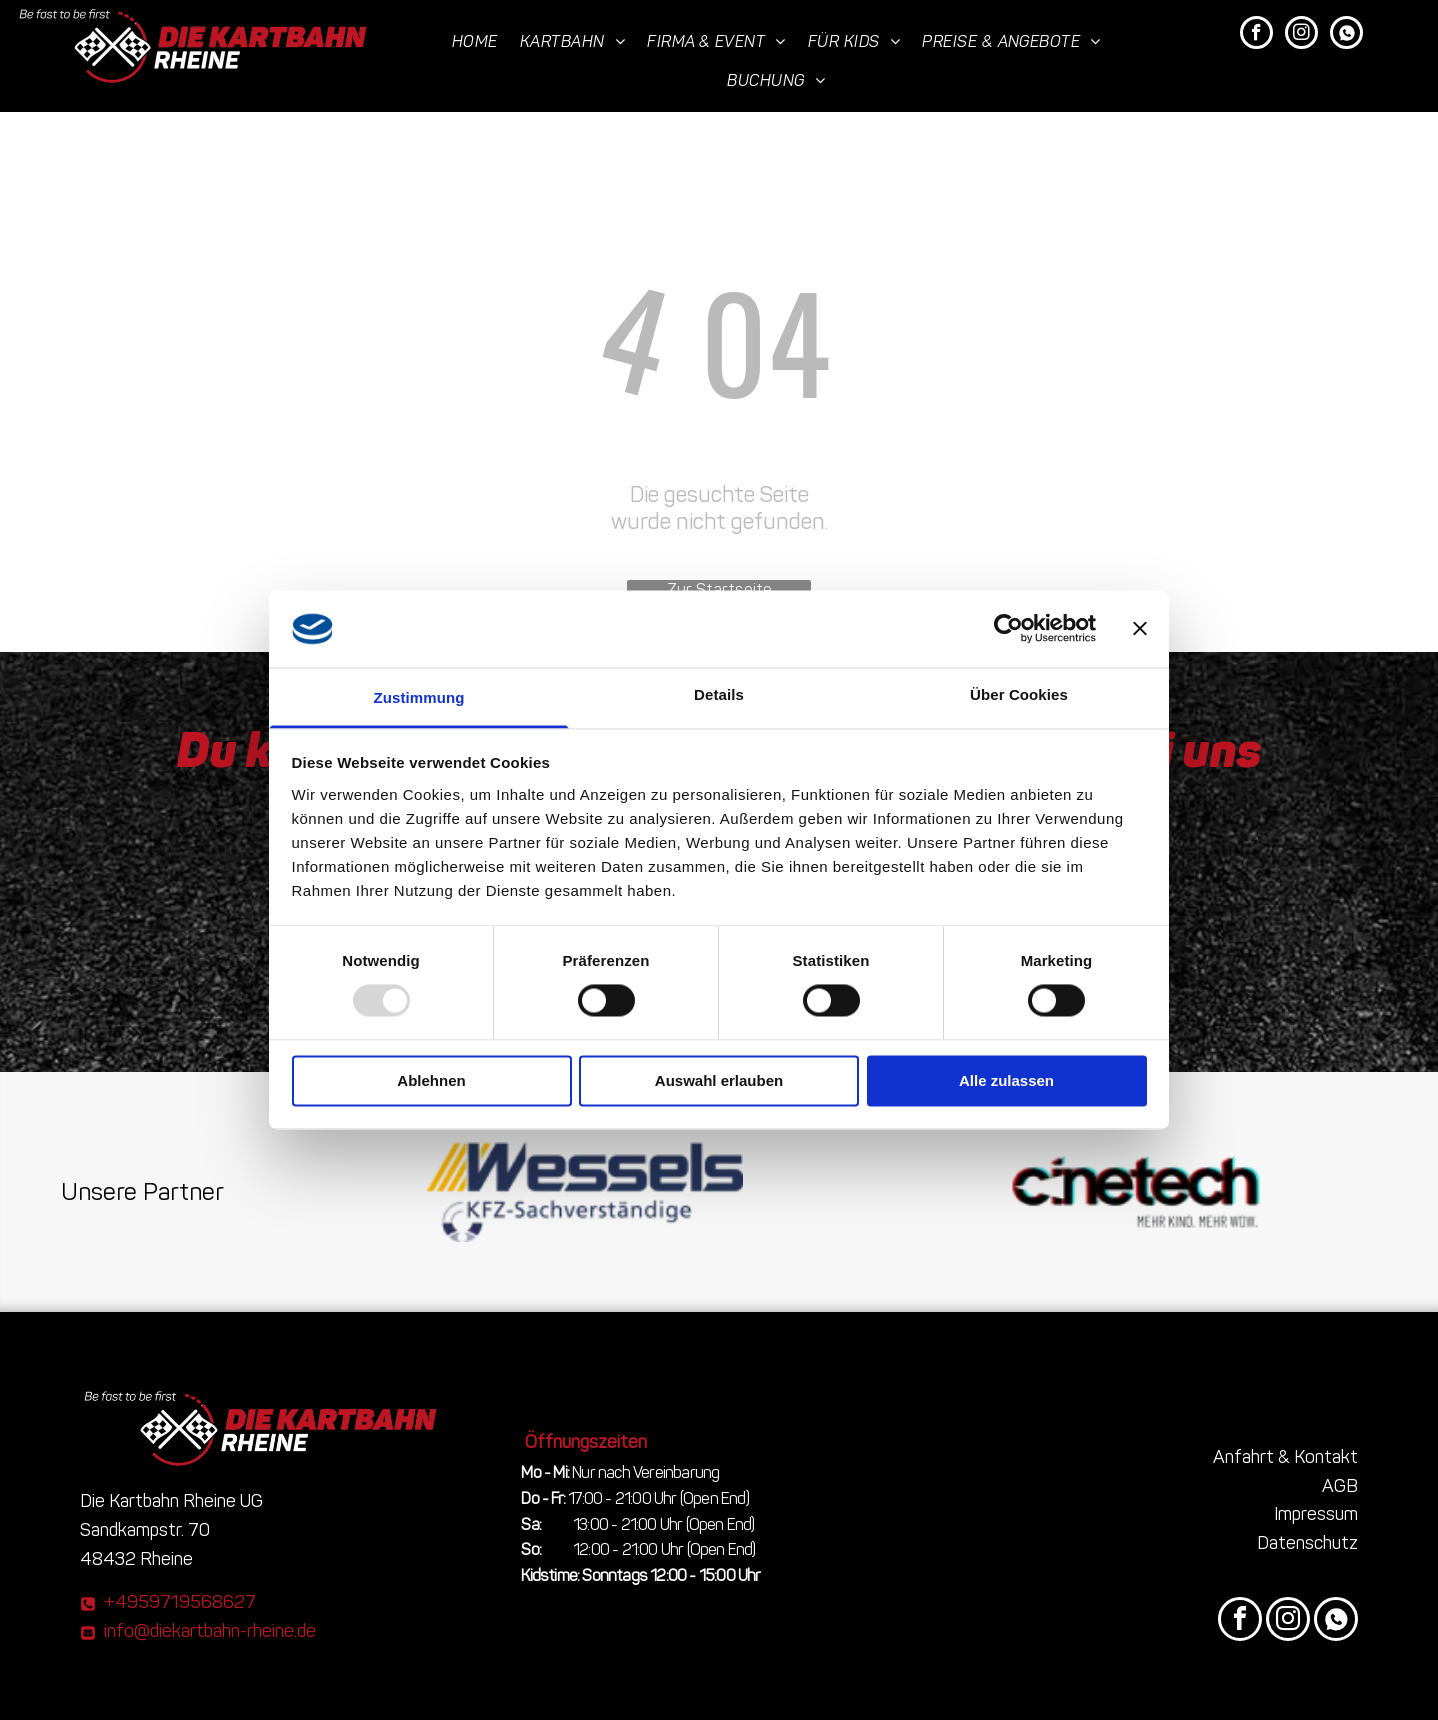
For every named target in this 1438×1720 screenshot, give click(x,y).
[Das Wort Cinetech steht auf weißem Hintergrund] (1136, 1192)
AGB (1340, 1486)
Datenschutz (1307, 1543)
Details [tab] (719, 694)
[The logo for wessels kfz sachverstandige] (585, 1192)
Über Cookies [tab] (1019, 694)
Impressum (1316, 1514)
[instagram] (1301, 35)
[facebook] (1256, 35)
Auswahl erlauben (719, 1080)
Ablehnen (431, 1080)
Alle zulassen (1006, 1080)
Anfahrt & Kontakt (1285, 1457)
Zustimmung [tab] (419, 697)
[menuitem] (476, 41)
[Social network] (1346, 35)
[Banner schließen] (1140, 629)
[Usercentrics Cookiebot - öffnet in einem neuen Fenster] (1008, 629)
